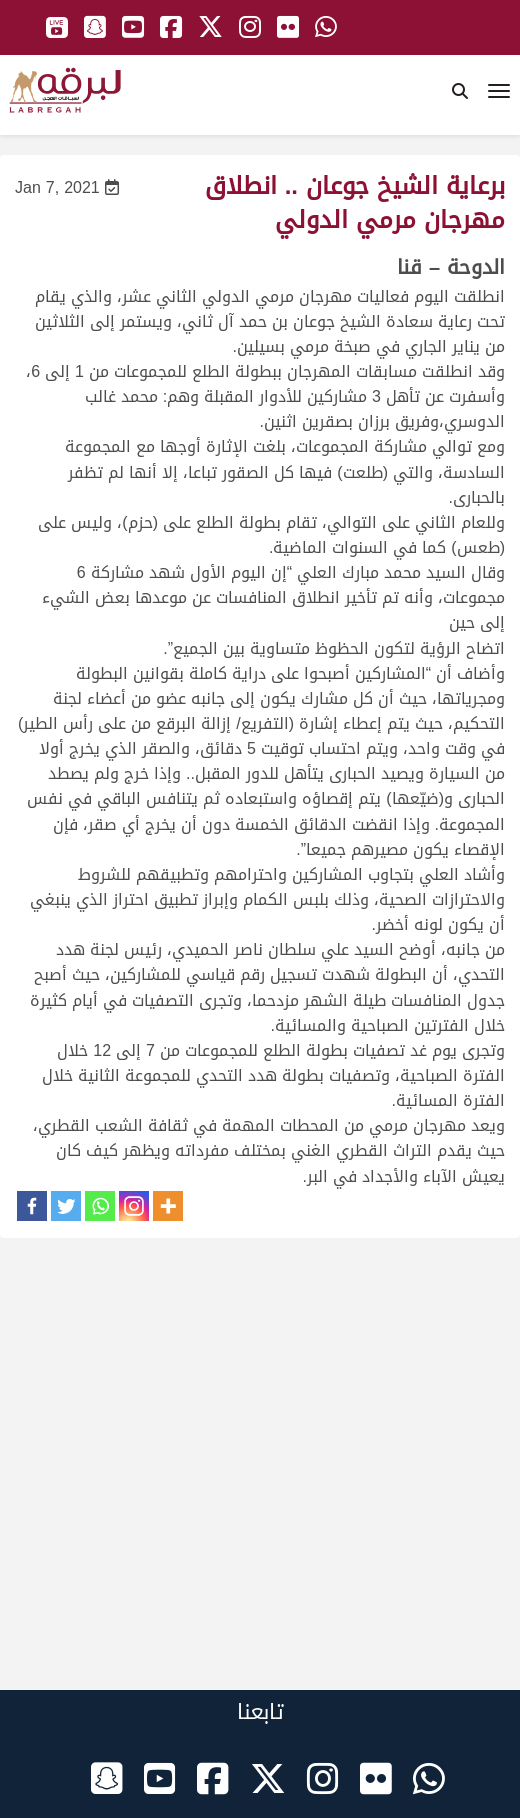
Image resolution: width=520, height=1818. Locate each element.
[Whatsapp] (100, 1206)
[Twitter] (66, 1206)
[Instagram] (134, 1206)
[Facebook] (32, 1206)
